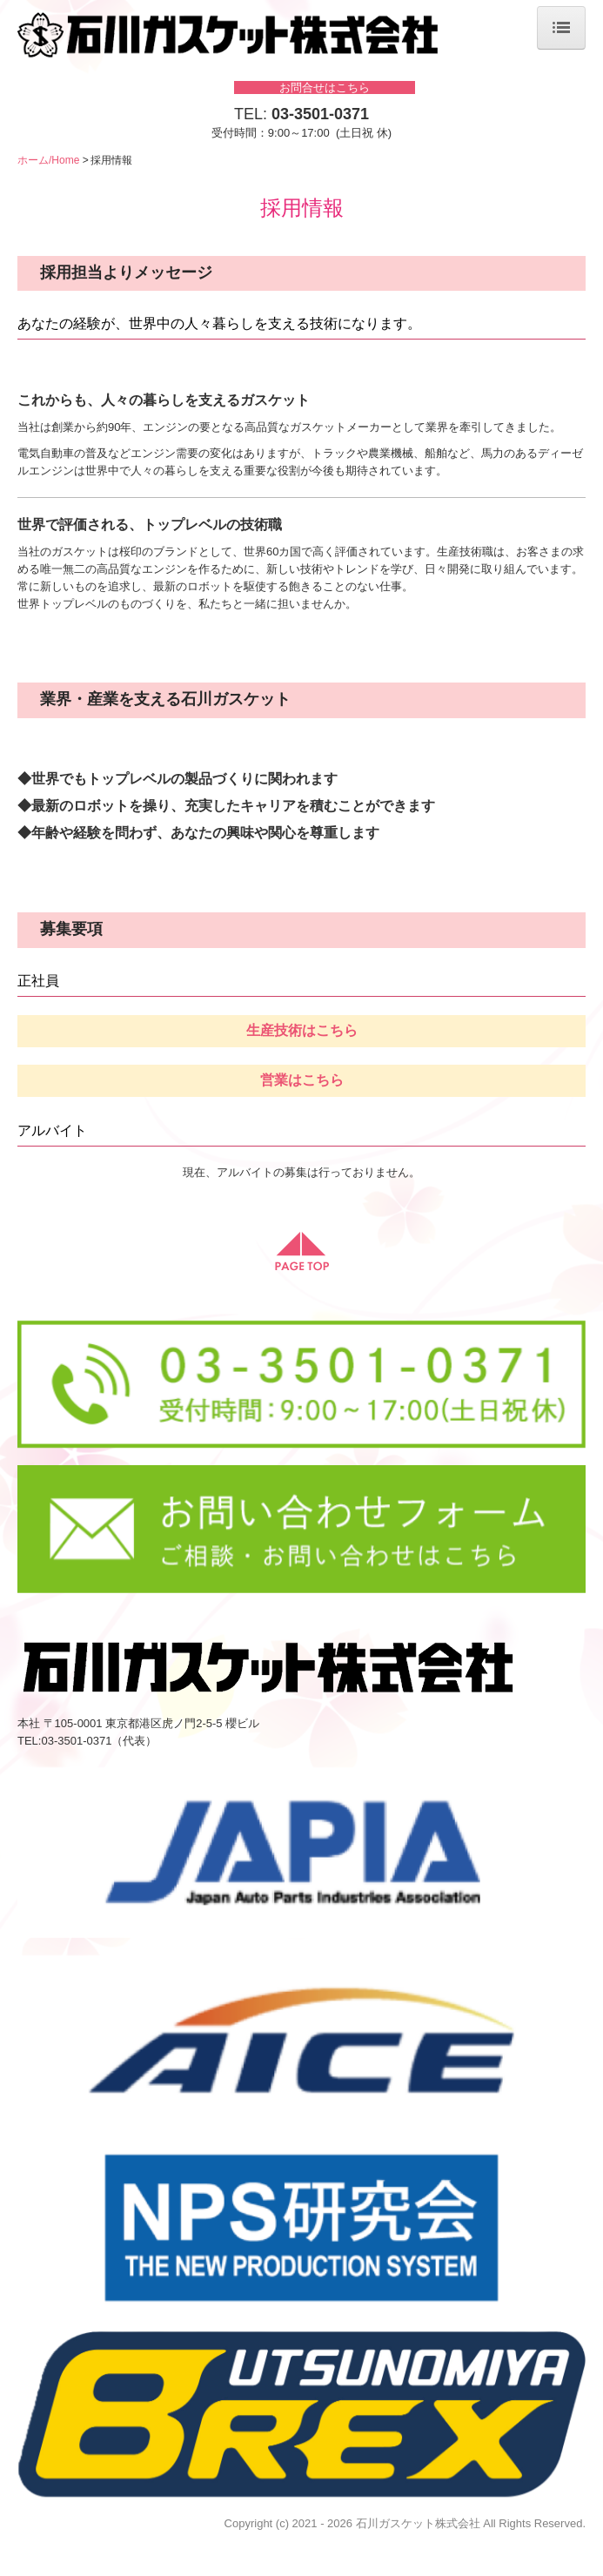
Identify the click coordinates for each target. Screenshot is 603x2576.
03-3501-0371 (320, 114)
